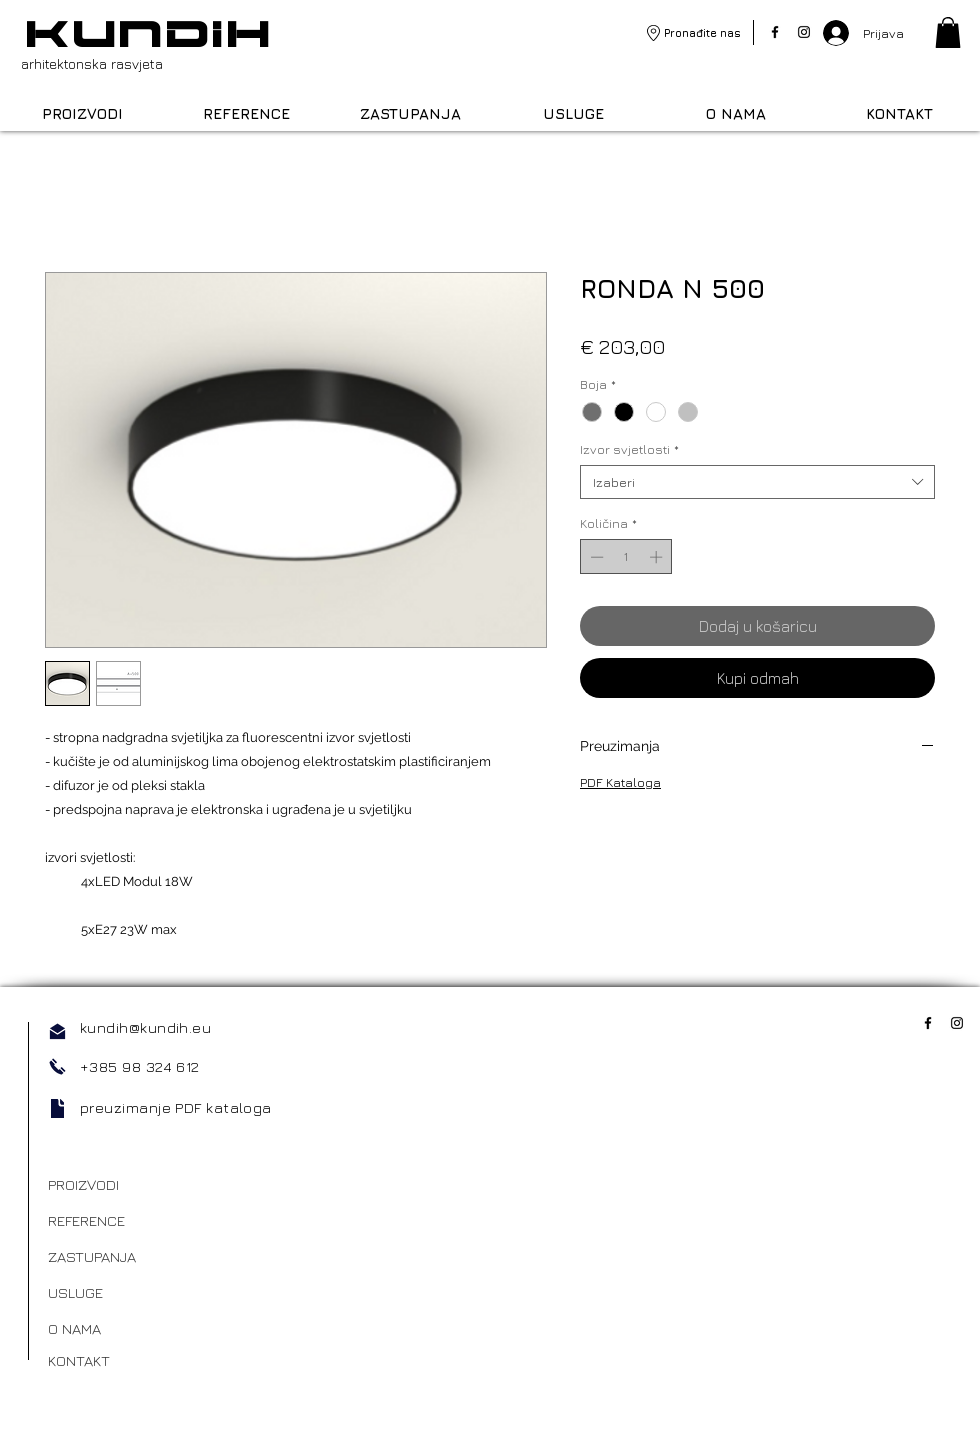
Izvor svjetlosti (629, 449)
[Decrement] (595, 557)
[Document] (57, 1108)
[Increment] (658, 557)
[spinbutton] (626, 557)
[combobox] (757, 482)
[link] (948, 32)
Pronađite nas (702, 32)
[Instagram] (804, 32)
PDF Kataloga (620, 782)
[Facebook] (775, 32)
